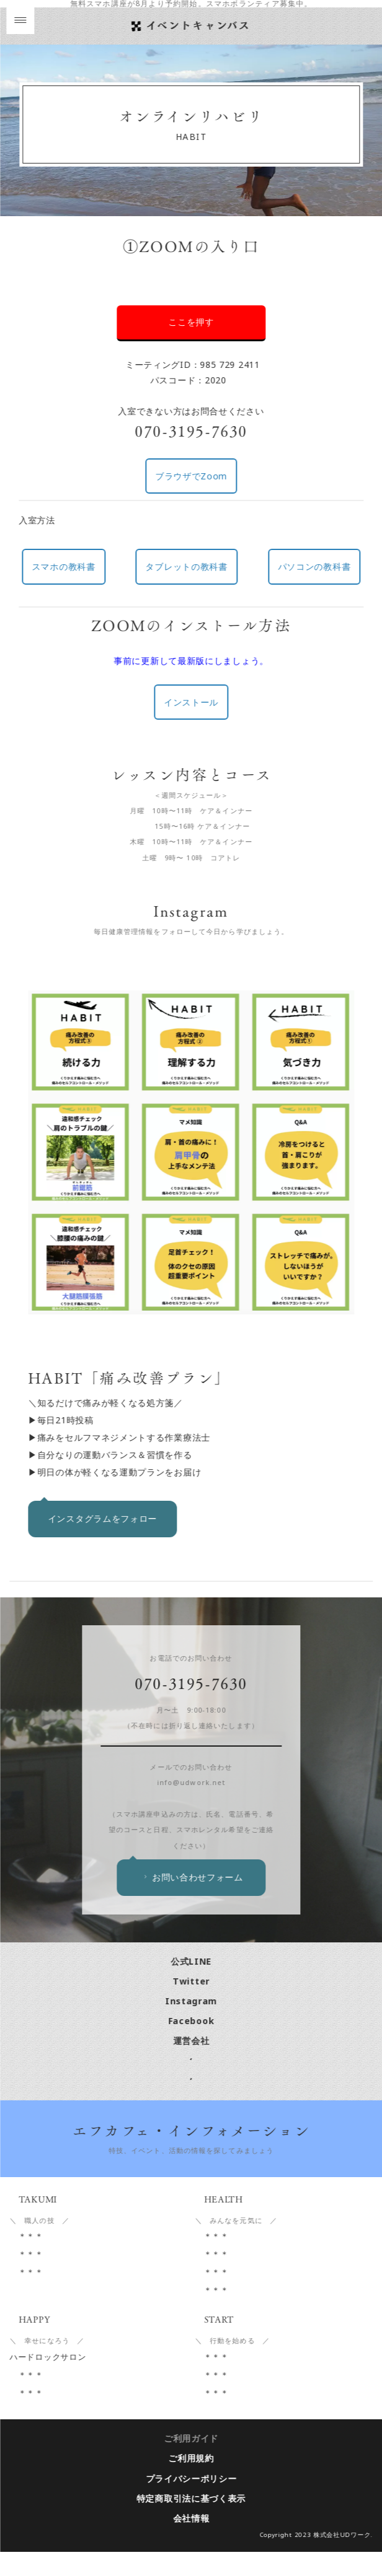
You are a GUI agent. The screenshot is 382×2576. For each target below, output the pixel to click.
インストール (192, 702)
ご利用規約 (192, 2483)
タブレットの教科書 (187, 566)
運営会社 (192, 2065)
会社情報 (192, 2542)
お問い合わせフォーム (193, 1901)
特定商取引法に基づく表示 (192, 2522)
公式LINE (192, 1985)
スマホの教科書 (65, 566)
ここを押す (192, 322)
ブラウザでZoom (192, 476)
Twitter (192, 2005)
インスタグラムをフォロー (103, 1518)
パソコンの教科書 (315, 566)
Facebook (192, 2045)
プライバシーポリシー (192, 2502)
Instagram (192, 2025)
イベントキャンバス (200, 25)
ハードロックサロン (49, 2381)
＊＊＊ (28, 2260)
